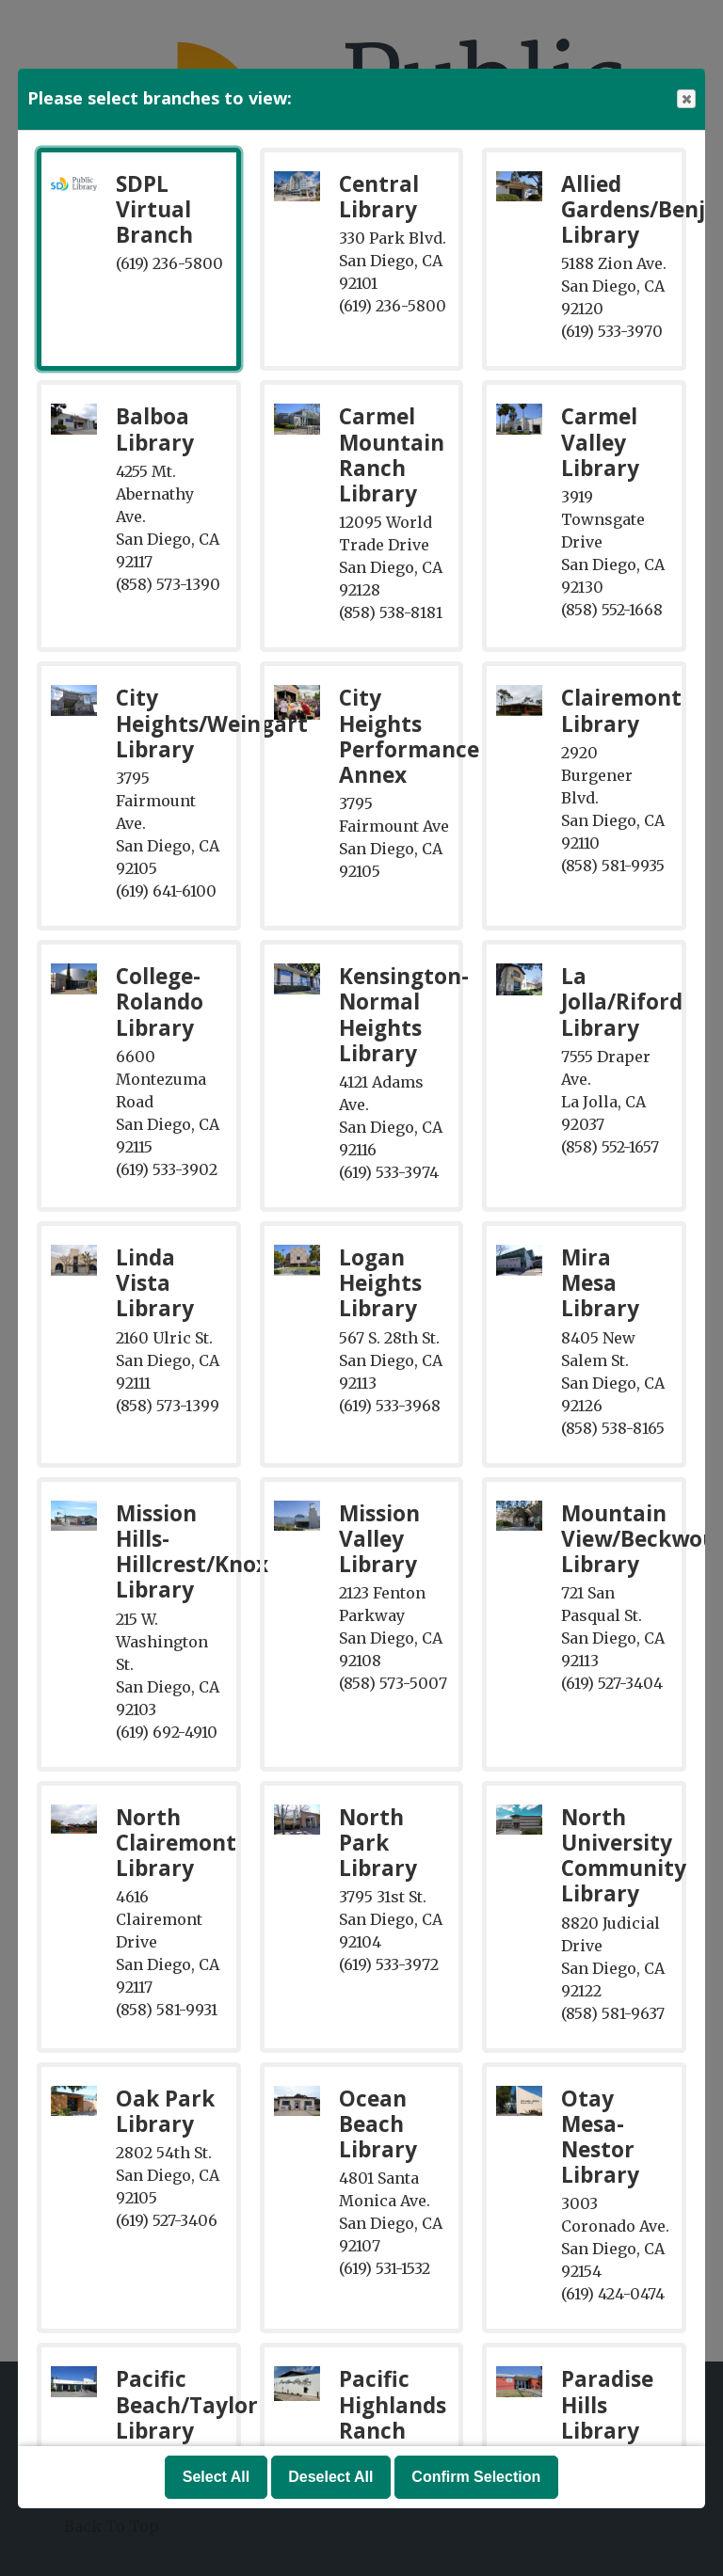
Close (685, 99)
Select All (216, 2477)
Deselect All (330, 2477)
